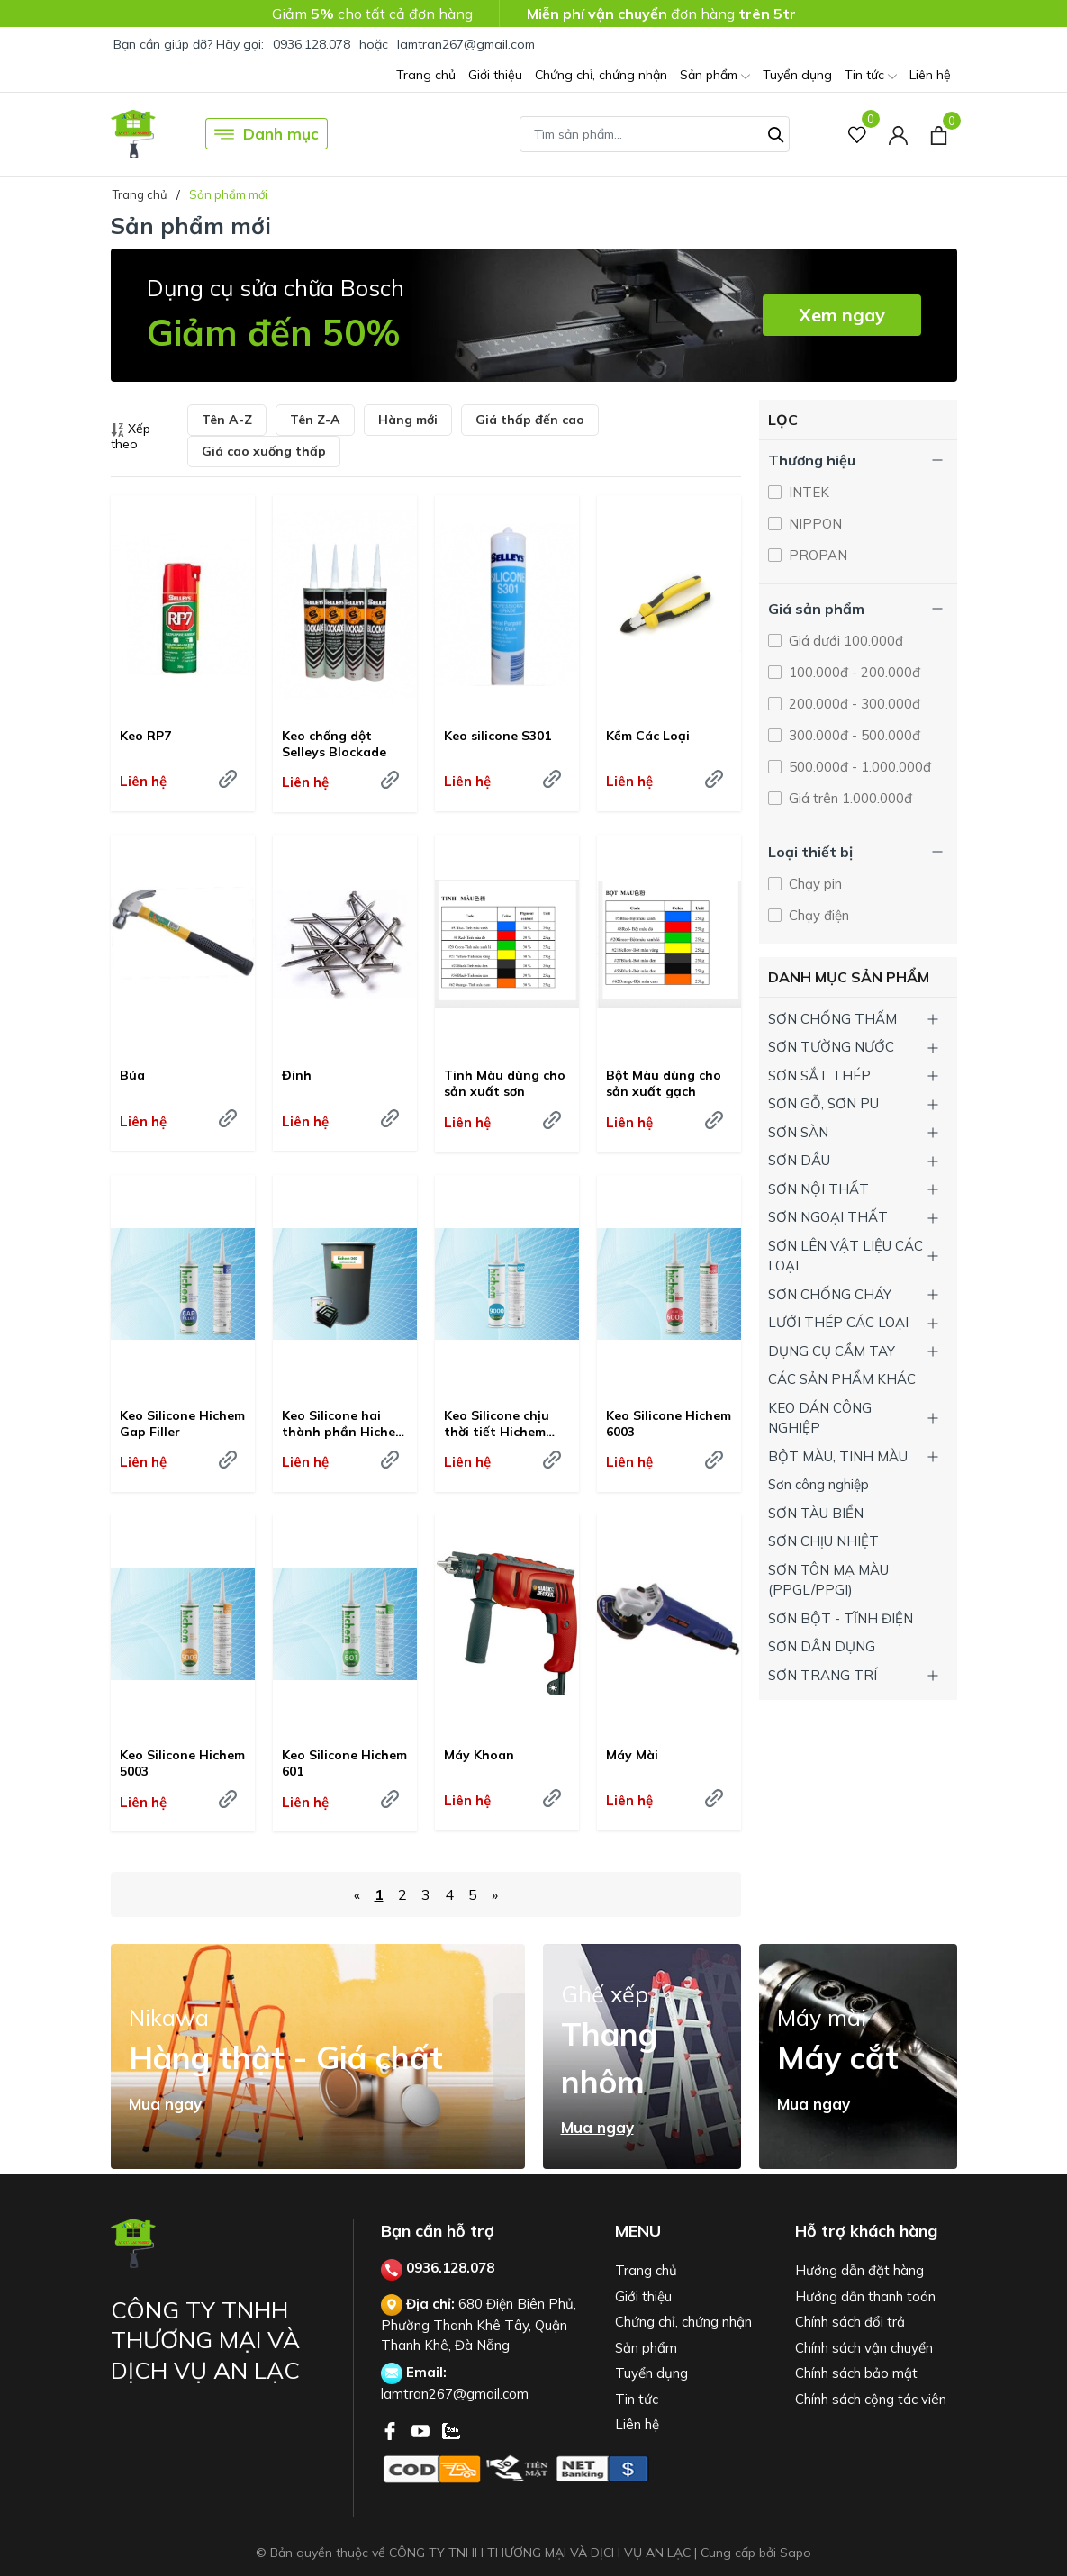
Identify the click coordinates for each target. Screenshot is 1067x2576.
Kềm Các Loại (648, 736)
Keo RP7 (145, 736)
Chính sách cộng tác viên (870, 2399)
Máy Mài (632, 1755)
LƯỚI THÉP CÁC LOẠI (838, 1322)
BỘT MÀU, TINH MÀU (838, 1456)
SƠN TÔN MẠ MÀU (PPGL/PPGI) (828, 1580)
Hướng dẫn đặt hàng (859, 2270)
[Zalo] (451, 2429)
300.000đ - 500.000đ (852, 735)
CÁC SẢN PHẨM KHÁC (842, 1378)
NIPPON (813, 523)
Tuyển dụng (797, 75)
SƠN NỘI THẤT (818, 1189)
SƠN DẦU (799, 1160)
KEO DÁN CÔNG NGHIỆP (820, 1418)
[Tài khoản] (898, 133)
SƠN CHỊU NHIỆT (823, 1541)
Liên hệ (930, 75)
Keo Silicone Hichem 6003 (668, 1423)
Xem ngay (842, 314)
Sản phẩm (715, 76)
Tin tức (871, 76)
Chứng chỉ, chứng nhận (601, 75)
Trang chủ (426, 75)
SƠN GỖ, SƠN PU (823, 1103)
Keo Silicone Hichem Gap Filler (182, 1423)
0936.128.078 (311, 44)
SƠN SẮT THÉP (819, 1075)
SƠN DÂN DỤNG (821, 1646)
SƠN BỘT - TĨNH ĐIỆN (840, 1618)
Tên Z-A (315, 419)
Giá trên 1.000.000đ (848, 798)
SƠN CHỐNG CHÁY (829, 1294)
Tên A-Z (227, 419)
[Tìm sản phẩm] (655, 134)
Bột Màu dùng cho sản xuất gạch (663, 1083)
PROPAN (816, 555)
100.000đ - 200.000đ (852, 672)
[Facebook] (391, 2429)
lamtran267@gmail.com (466, 44)
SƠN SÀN (798, 1132)
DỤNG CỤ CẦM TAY (831, 1351)
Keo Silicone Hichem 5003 (182, 1763)
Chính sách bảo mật (856, 2373)
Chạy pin (813, 883)
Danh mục (266, 134)
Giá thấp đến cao (529, 419)
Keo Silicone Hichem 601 (344, 1763)
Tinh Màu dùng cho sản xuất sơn (504, 1083)
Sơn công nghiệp (818, 1484)
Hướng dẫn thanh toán (865, 2296)
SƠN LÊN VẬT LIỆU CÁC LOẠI (845, 1256)
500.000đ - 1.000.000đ (858, 766)
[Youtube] (422, 2429)
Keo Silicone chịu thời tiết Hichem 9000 (496, 1423)
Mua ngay (165, 2104)
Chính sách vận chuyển (864, 2347)
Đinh (297, 1075)
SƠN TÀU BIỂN (816, 1513)
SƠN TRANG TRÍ (822, 1675)
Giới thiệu (495, 75)
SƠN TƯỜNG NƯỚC (831, 1046)
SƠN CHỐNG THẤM (832, 1018)
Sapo (795, 2552)
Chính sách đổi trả (850, 2321)
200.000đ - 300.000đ (852, 703)
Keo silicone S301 (497, 736)
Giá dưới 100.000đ (844, 640)
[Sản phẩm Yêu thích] (857, 133)
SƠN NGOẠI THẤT (828, 1216)
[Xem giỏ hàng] (938, 133)
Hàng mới (408, 419)
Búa (132, 1075)
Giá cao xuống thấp (264, 451)
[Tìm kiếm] (776, 132)
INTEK (807, 492)
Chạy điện (817, 915)
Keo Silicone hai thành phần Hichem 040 (344, 1423)
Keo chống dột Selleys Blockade (334, 744)
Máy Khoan (479, 1755)
